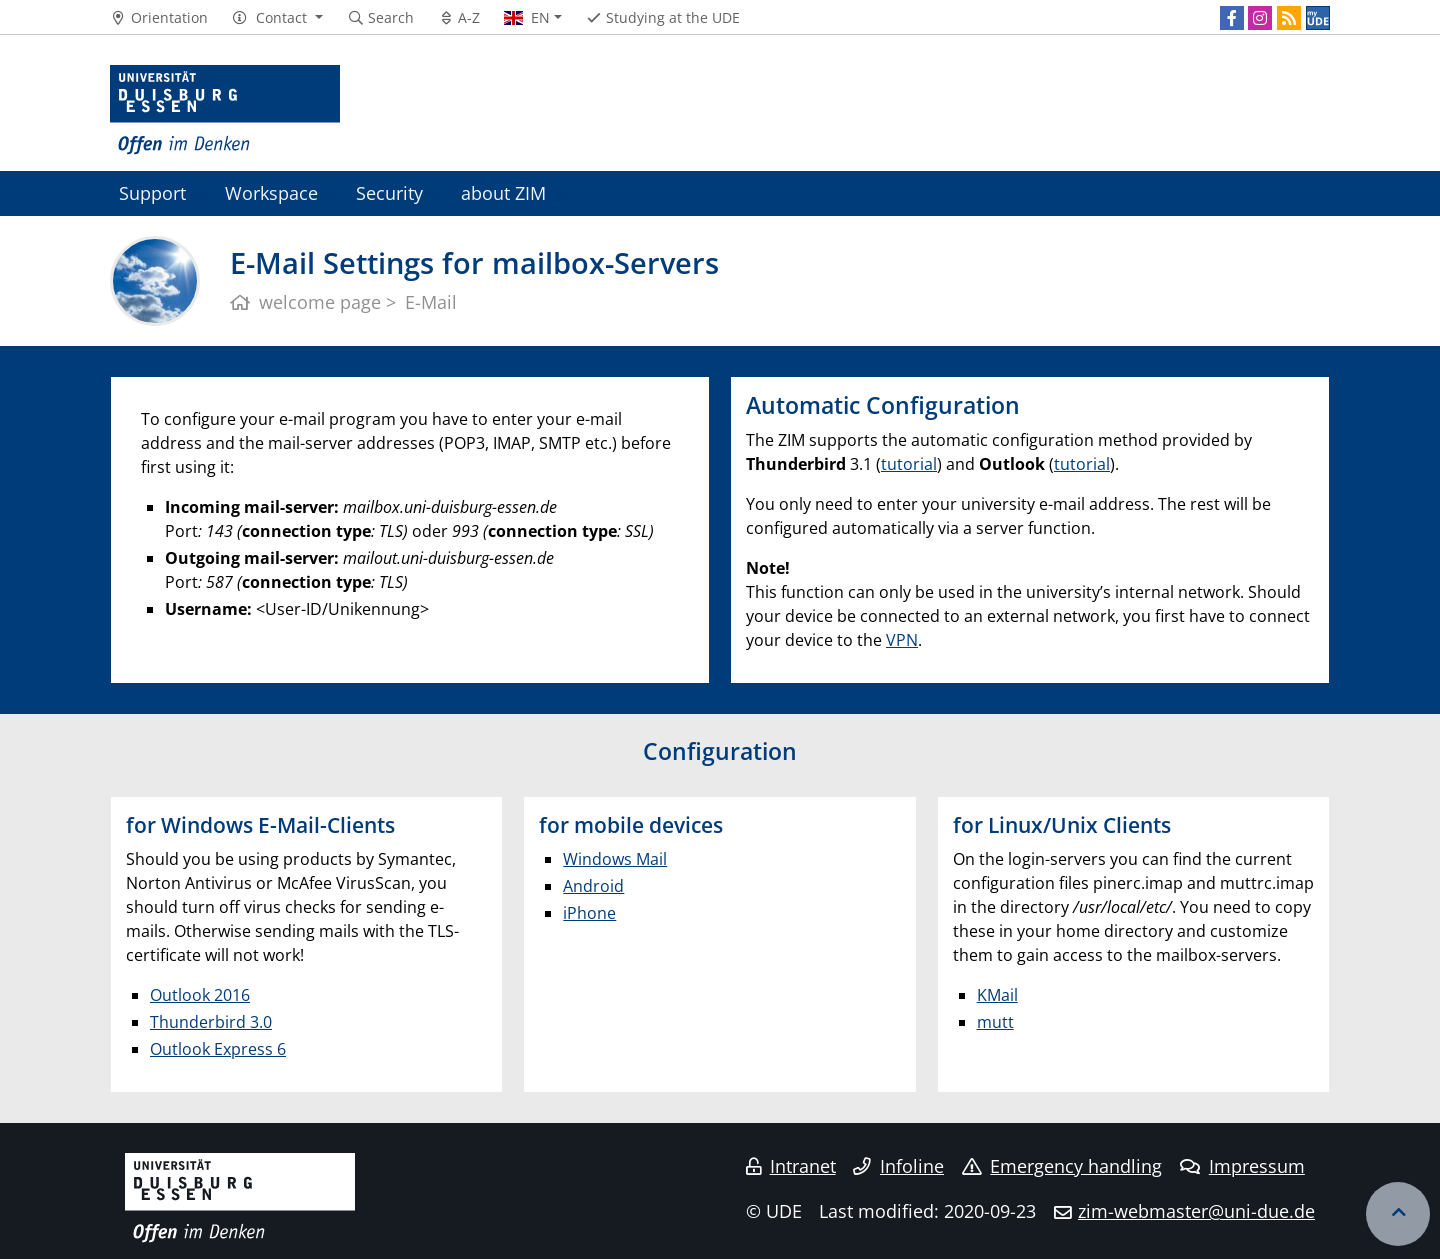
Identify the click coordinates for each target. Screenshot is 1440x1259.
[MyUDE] (1318, 18)
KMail (997, 995)
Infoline (898, 1166)
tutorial (909, 464)
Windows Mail (615, 859)
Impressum (1242, 1166)
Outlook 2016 (200, 995)
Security (389, 192)
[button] (277, 18)
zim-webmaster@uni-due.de (1196, 1211)
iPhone (589, 913)
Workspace (271, 192)
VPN (902, 640)
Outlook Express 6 (218, 1049)
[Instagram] (1260, 18)
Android (593, 886)
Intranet (791, 1166)
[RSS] (1289, 18)
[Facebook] (1232, 18)
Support (152, 192)
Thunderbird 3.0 (211, 1022)
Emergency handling (1062, 1166)
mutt (995, 1022)
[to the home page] (225, 110)
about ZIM (503, 192)
